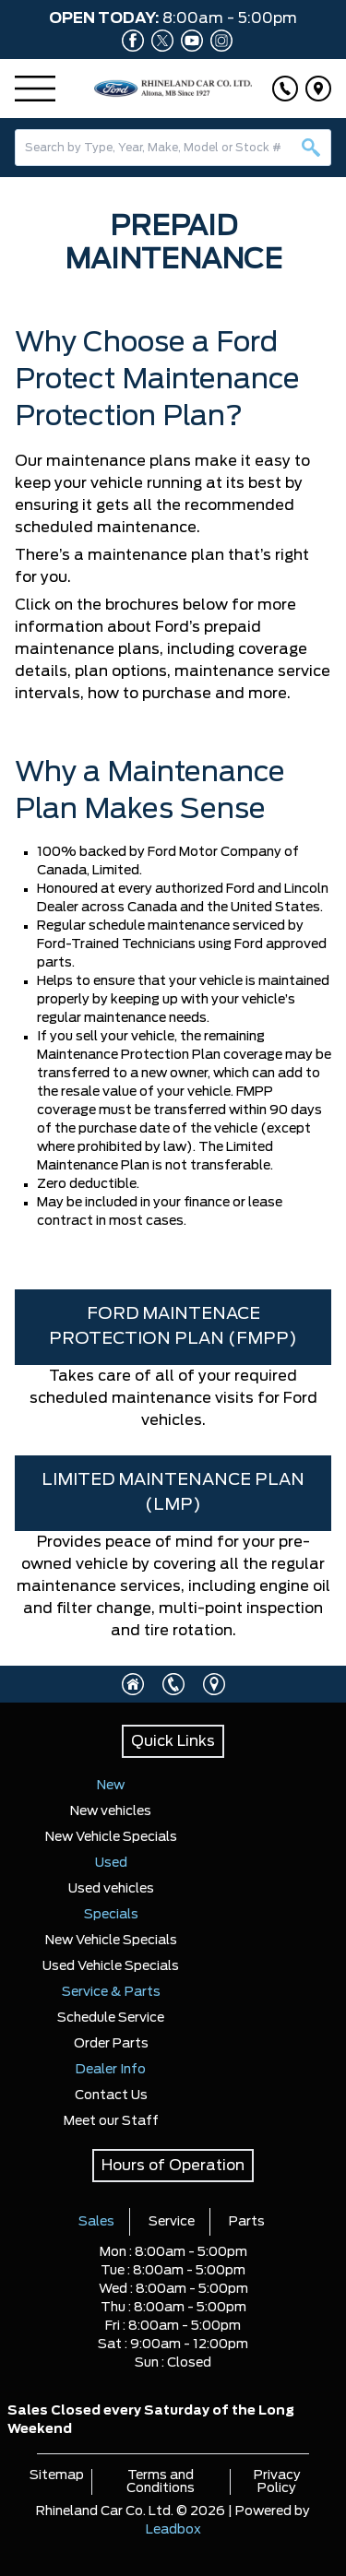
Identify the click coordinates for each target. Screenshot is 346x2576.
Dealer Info (111, 2069)
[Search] (173, 147)
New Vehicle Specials (111, 1837)
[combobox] (173, 147)
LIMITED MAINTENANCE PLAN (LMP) (173, 1493)
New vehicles (110, 1811)
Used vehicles (111, 1888)
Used (111, 1863)
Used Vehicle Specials (110, 1966)
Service (172, 2221)
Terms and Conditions (160, 2482)
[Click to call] (285, 88)
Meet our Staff (111, 2121)
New (111, 1785)
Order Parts (111, 2043)
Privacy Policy (277, 2482)
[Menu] (35, 88)
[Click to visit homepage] (133, 1684)
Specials (111, 1914)
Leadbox (173, 2529)
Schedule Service (110, 2018)
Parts (247, 2221)
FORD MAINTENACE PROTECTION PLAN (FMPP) (173, 1326)
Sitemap (57, 2475)
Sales (96, 2221)
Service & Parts (111, 1992)
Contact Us (111, 2095)
